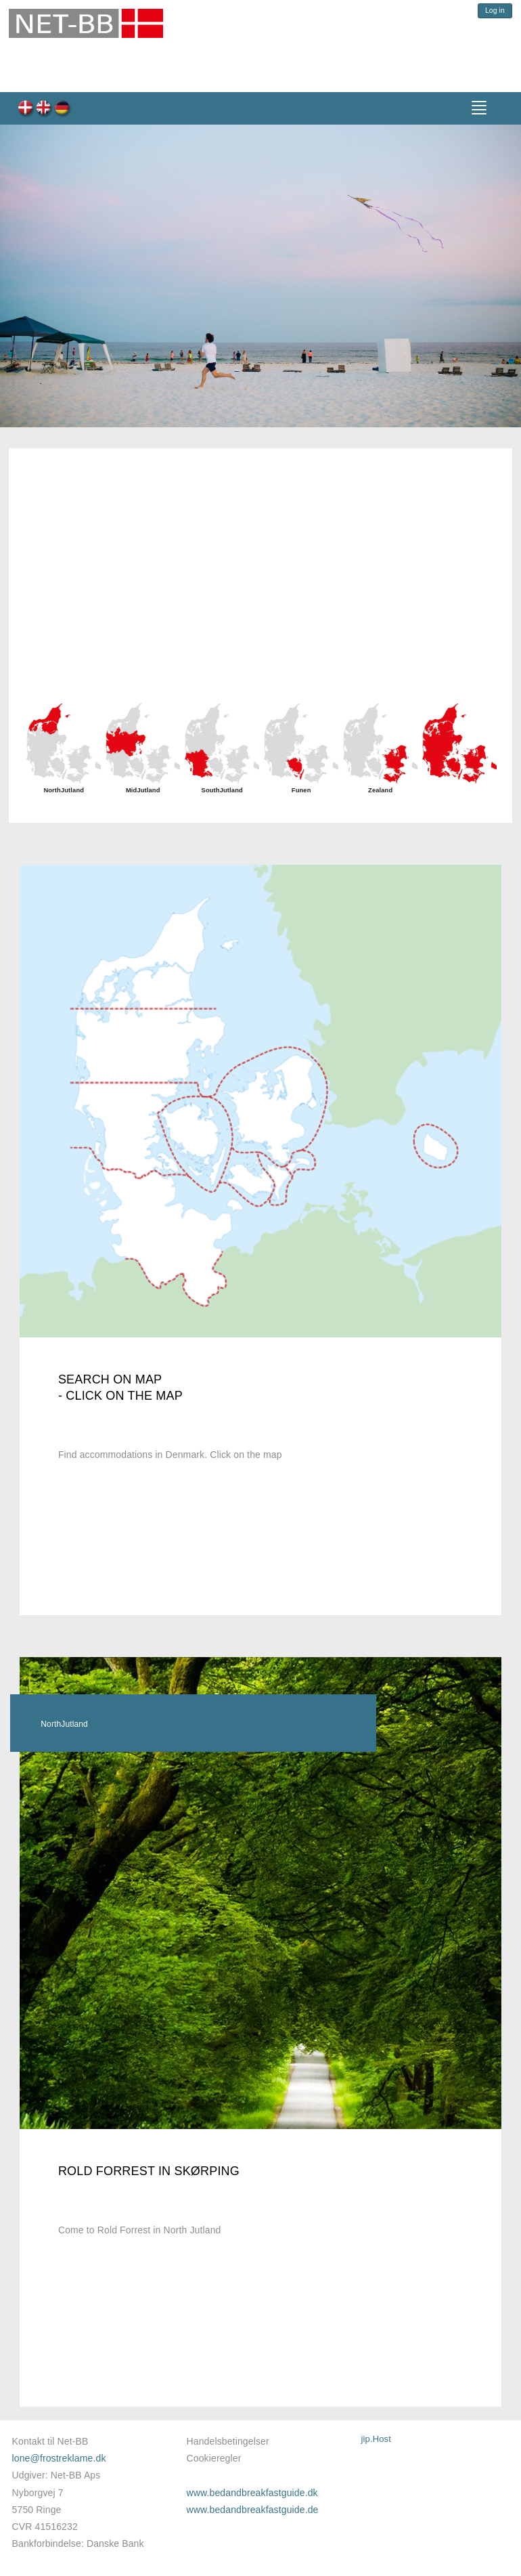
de (62, 109)
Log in (495, 10)
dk (26, 109)
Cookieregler (214, 2458)
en (44, 109)
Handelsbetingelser (228, 2441)
